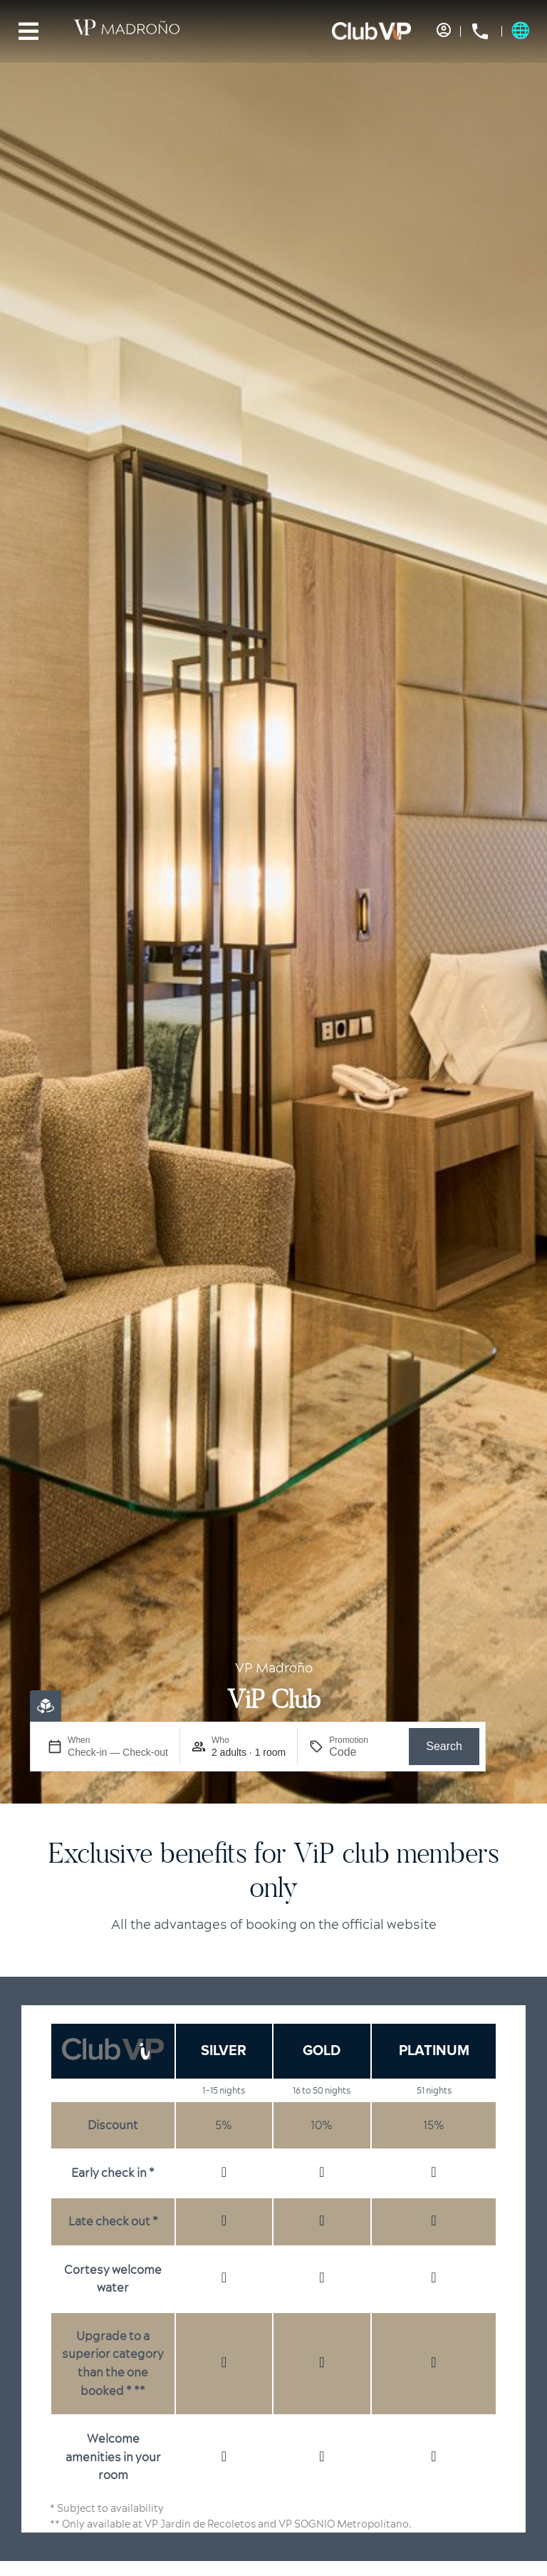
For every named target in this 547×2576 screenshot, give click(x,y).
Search (444, 1746)
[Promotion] (363, 1752)
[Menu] (28, 31)
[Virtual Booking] (45, 1705)
